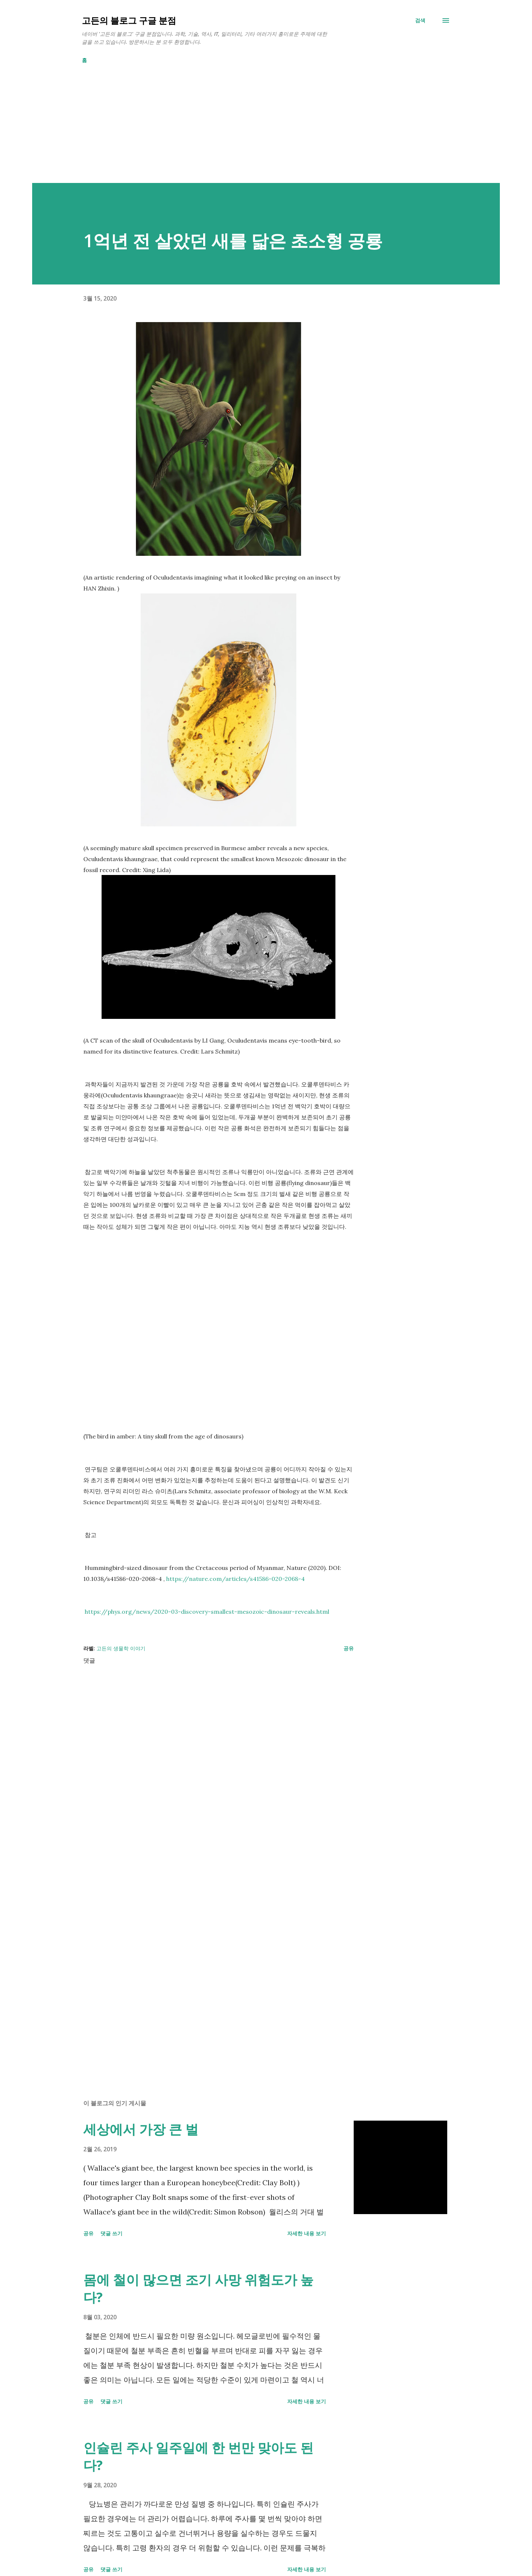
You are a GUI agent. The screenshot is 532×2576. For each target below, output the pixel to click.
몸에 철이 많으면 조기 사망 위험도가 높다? (198, 2288)
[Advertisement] (251, 132)
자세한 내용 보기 (306, 2233)
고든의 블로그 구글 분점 (129, 20)
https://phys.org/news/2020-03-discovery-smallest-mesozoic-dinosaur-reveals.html (207, 1611)
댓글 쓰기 (111, 2233)
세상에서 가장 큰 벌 (140, 2129)
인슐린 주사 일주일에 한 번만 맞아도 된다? (198, 2456)
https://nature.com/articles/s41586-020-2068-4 (235, 1578)
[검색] (420, 20)
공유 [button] (348, 1648)
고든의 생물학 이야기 (120, 1648)
